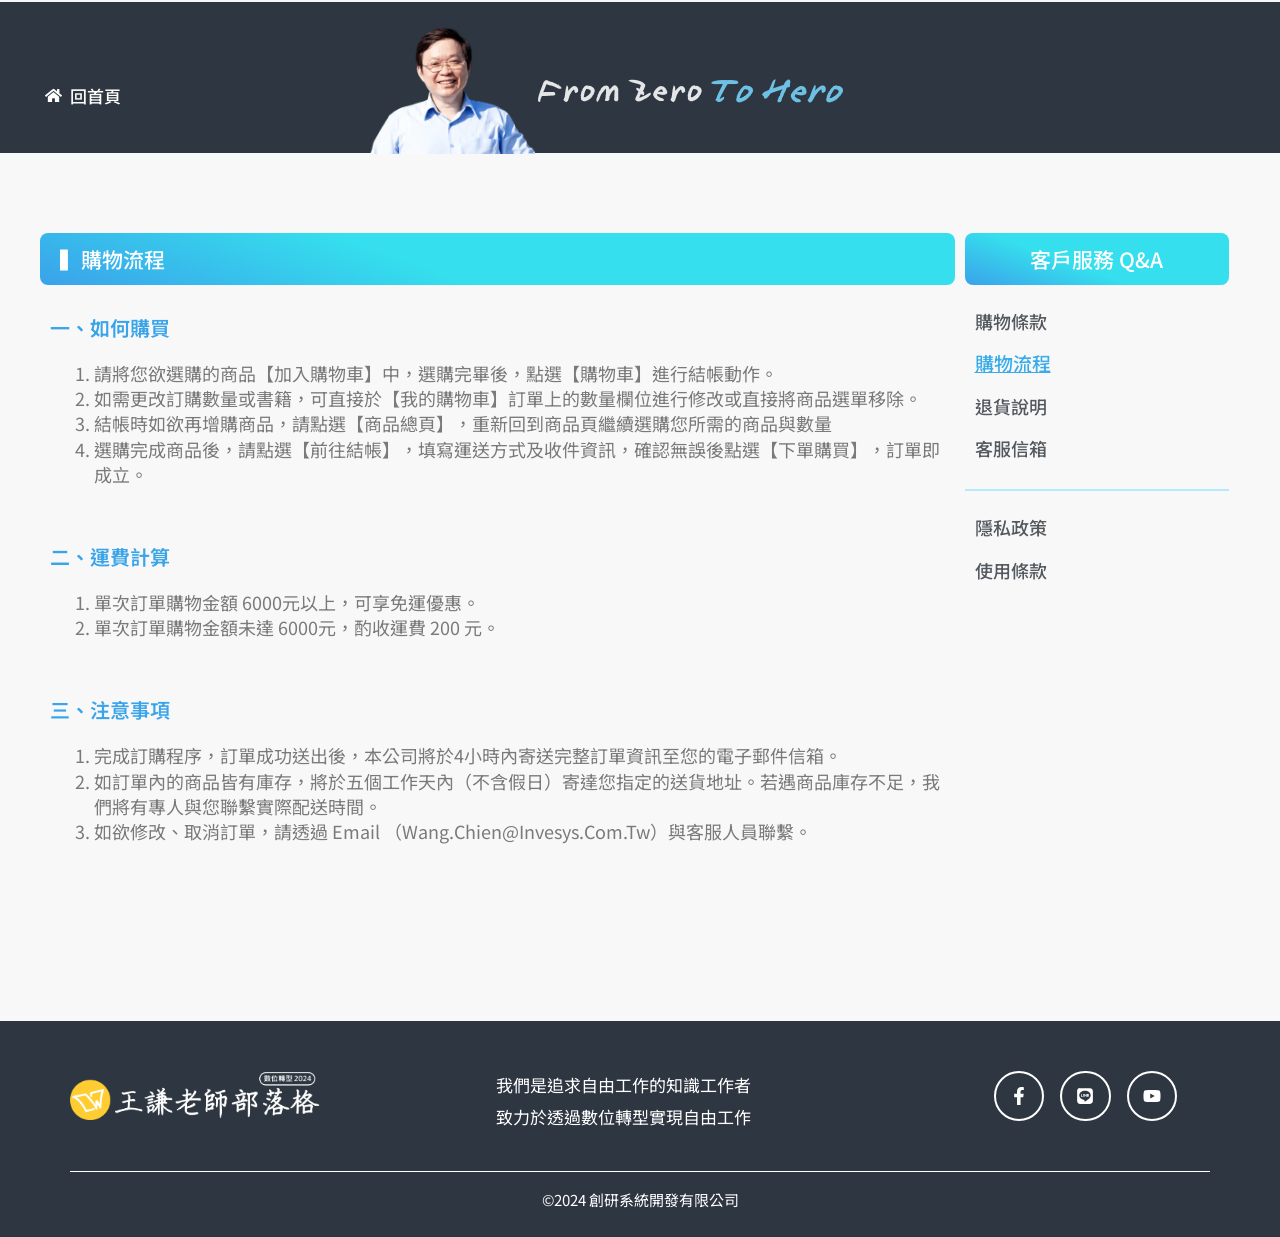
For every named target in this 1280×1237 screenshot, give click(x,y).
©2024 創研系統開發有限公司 (640, 1199)
